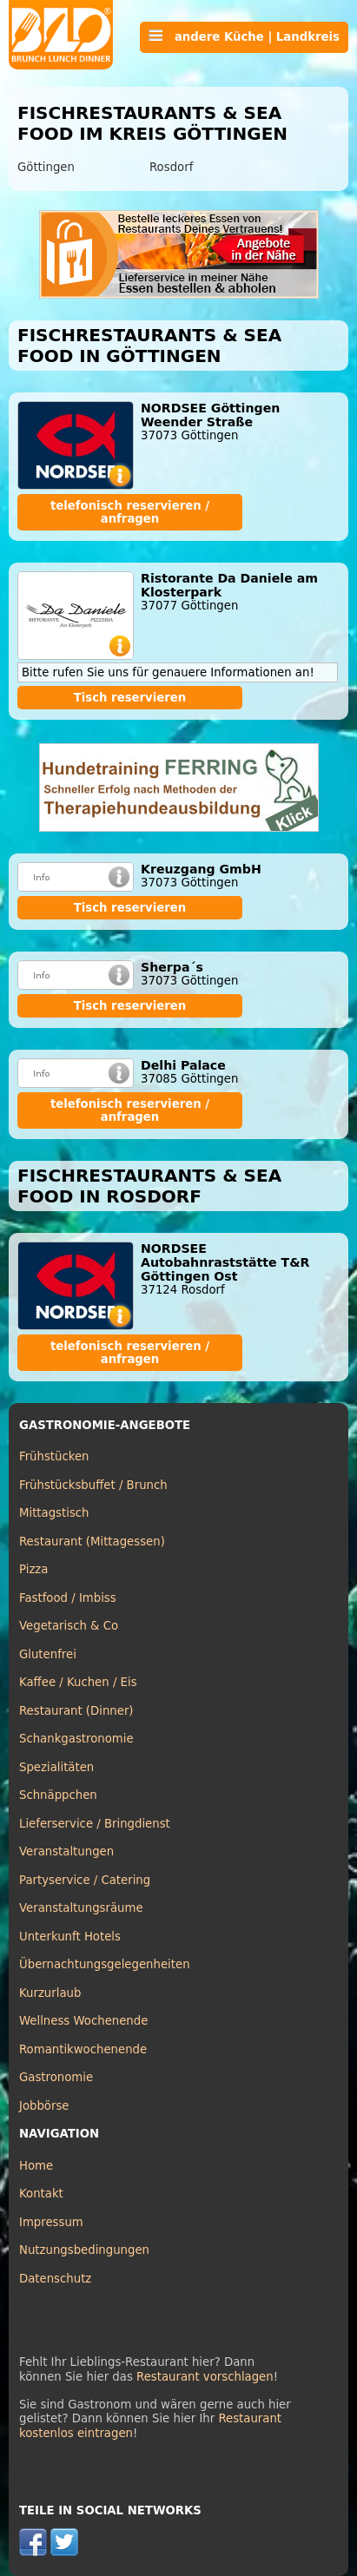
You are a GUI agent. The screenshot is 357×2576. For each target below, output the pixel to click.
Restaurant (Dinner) (76, 1710)
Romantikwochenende (83, 2049)
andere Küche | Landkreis (244, 36)
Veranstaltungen (66, 1851)
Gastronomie (56, 2077)
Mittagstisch (54, 1512)
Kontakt (41, 2193)
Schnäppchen (58, 1795)
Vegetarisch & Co (68, 1625)
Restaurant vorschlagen (205, 2376)
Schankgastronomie (76, 1738)
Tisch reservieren (130, 697)
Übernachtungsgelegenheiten (104, 1964)
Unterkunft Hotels (70, 1936)
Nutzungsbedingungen (84, 2249)
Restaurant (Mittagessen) (92, 1541)
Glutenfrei (47, 1654)
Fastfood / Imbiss (67, 1597)
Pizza (33, 1569)
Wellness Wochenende (83, 2020)
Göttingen (46, 167)
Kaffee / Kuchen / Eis (78, 1682)
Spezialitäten (56, 1767)
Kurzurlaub (50, 1993)
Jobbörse (44, 2105)
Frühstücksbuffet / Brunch (93, 1485)
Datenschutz (55, 2278)
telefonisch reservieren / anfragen (129, 512)
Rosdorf (171, 167)
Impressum (51, 2222)
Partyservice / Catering (84, 1880)
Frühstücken (54, 1456)
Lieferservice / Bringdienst (94, 1823)
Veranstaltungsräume (81, 1907)
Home (36, 2165)
